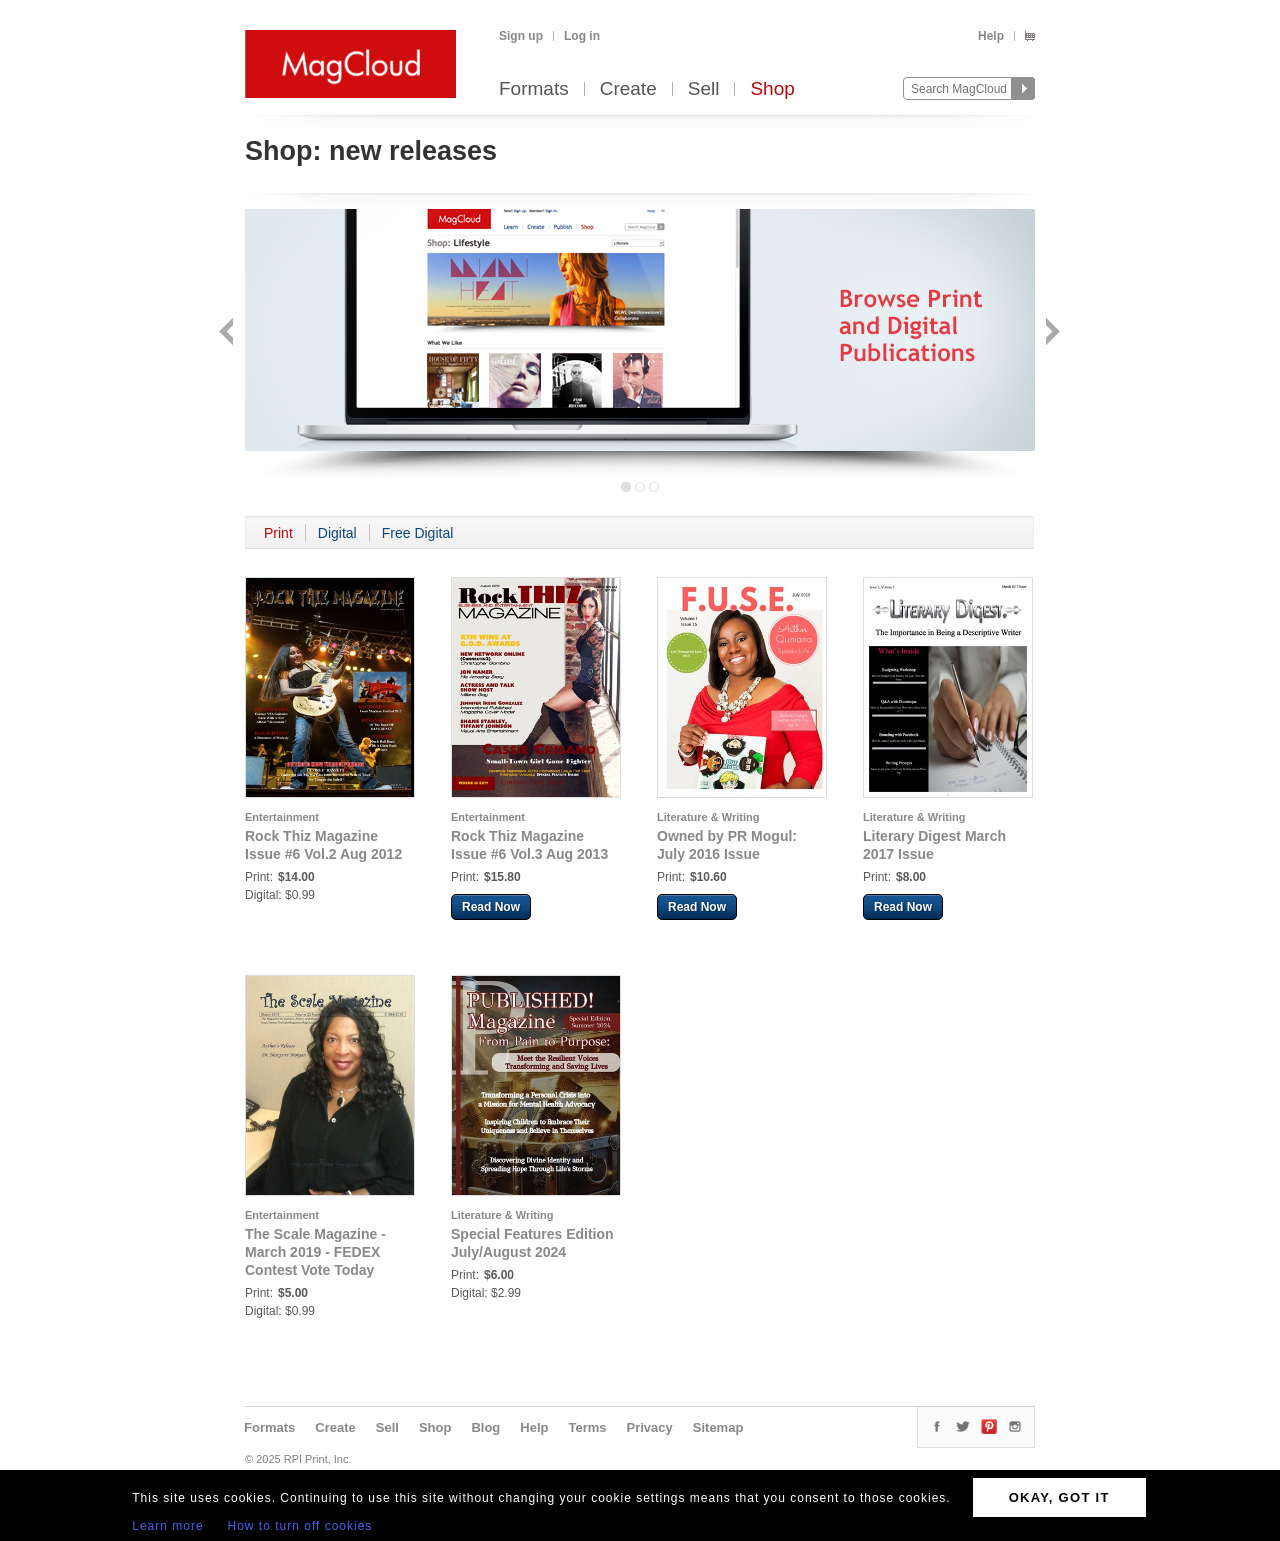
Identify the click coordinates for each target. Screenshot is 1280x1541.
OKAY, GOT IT (1059, 1497)
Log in (582, 36)
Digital (337, 533)
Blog (485, 1427)
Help (991, 36)
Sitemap (718, 1427)
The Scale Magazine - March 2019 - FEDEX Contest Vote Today (315, 1252)
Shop (772, 89)
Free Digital (418, 533)
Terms (587, 1427)
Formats (534, 89)
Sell (704, 89)
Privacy (650, 1427)
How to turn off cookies (300, 1526)
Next (1050, 333)
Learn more (167, 1526)
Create (628, 89)
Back (228, 333)
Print (278, 533)
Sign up (521, 36)
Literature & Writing (708, 817)
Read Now (491, 907)
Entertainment (282, 817)
